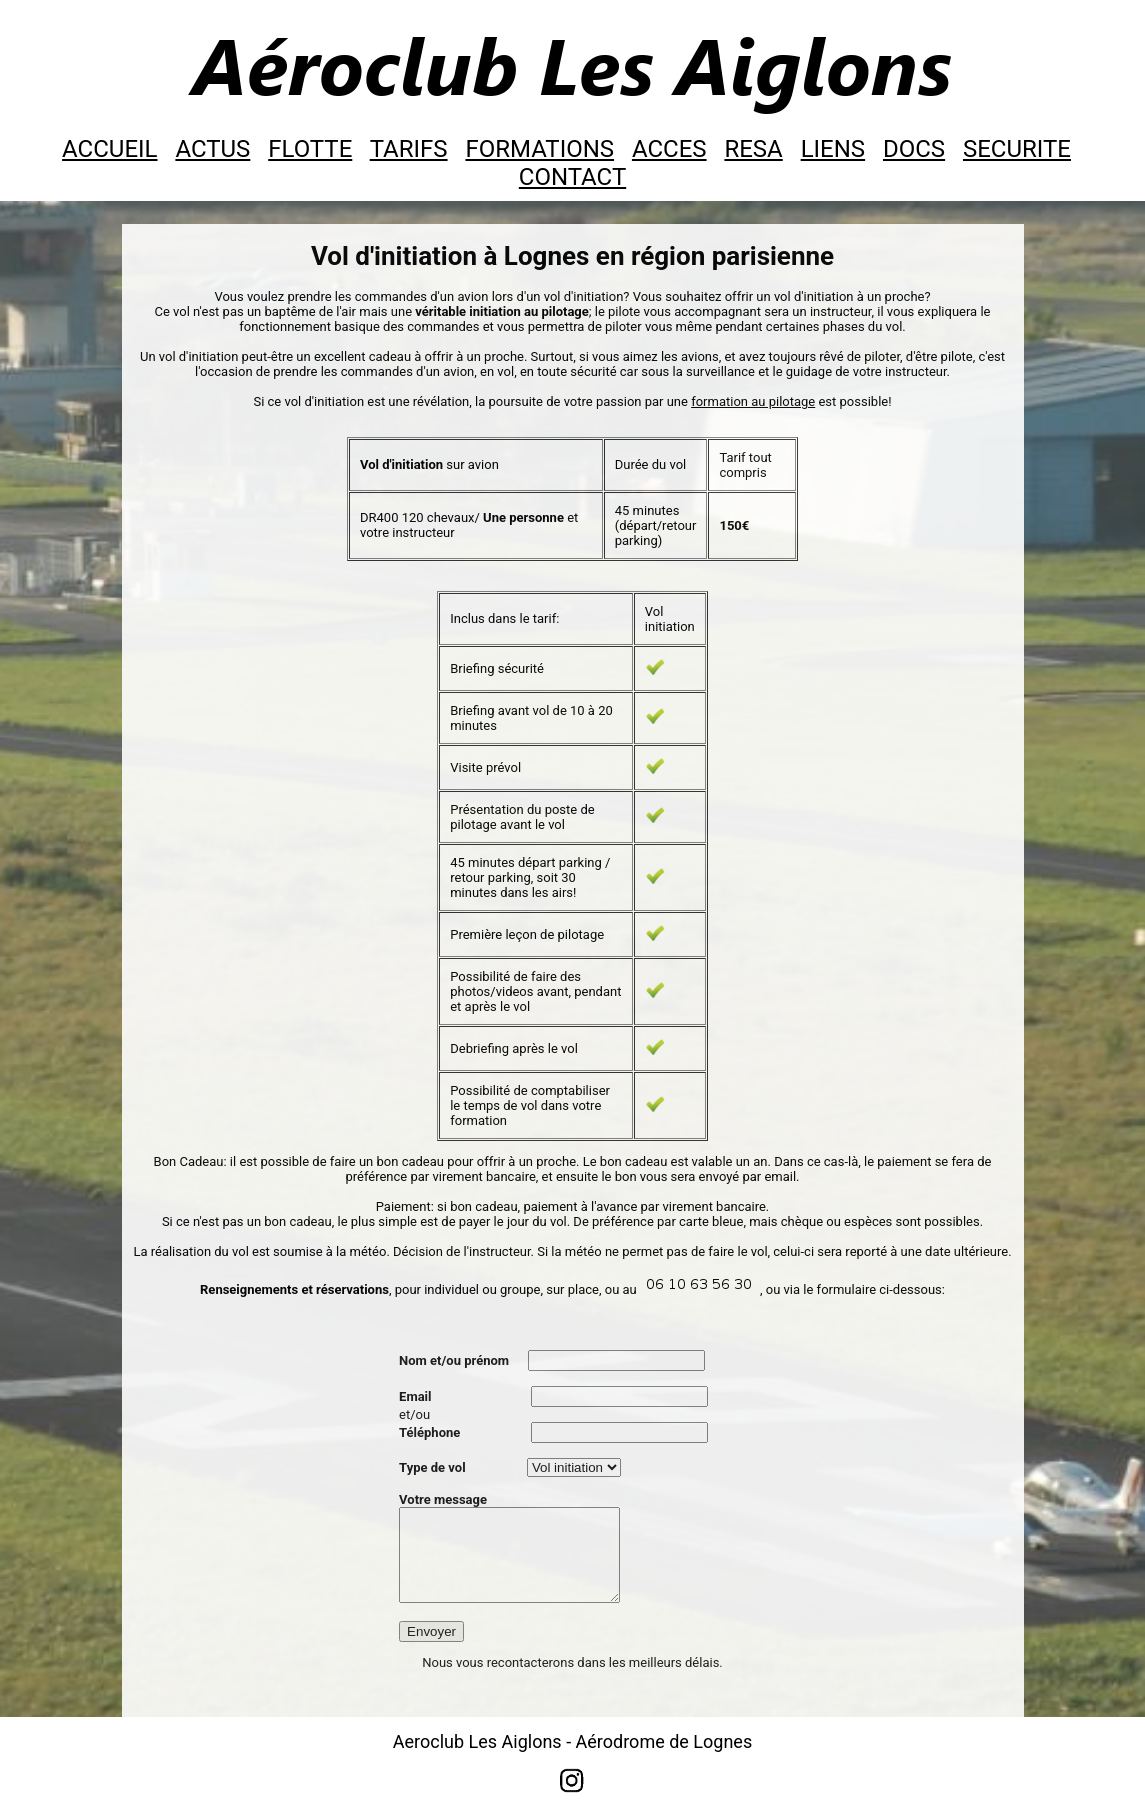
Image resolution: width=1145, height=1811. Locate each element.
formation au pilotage (753, 401)
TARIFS (409, 149)
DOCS (914, 149)
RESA (753, 149)
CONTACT (572, 177)
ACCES (669, 149)
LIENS (833, 149)
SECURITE (1017, 149)
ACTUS (212, 149)
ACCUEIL (109, 149)
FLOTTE (310, 149)
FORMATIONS (539, 149)
